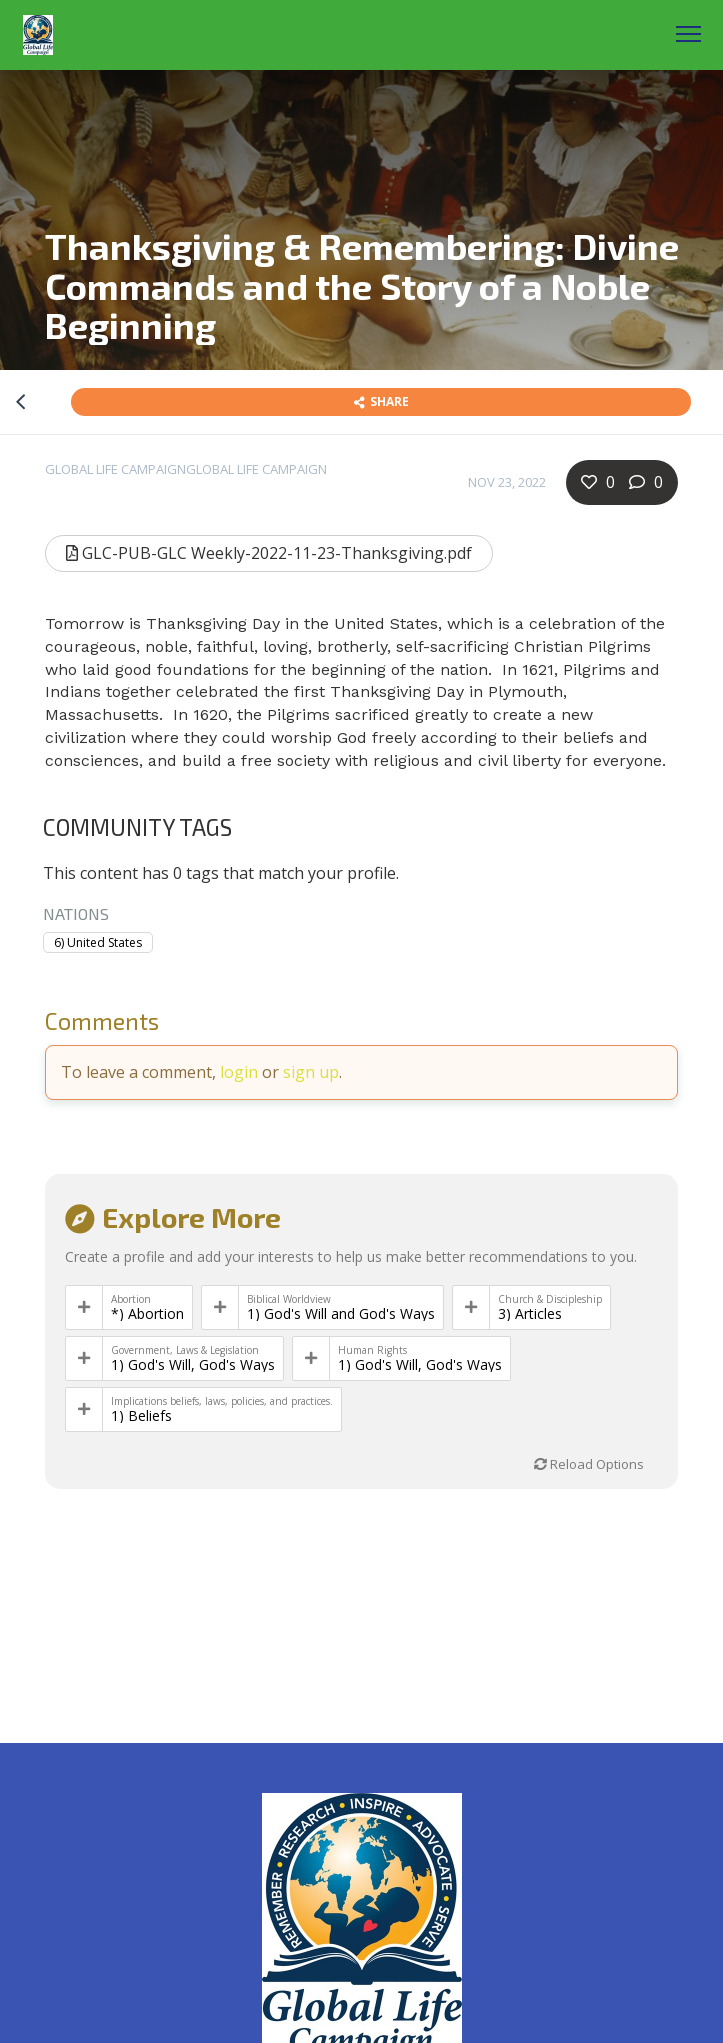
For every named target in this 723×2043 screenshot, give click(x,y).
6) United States (98, 942)
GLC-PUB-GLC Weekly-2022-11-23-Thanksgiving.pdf (269, 553)
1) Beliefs (141, 1416)
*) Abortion (147, 1314)
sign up (311, 1072)
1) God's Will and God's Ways (341, 1314)
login (239, 1072)
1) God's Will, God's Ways (193, 1365)
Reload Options (589, 1464)
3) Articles (530, 1314)
